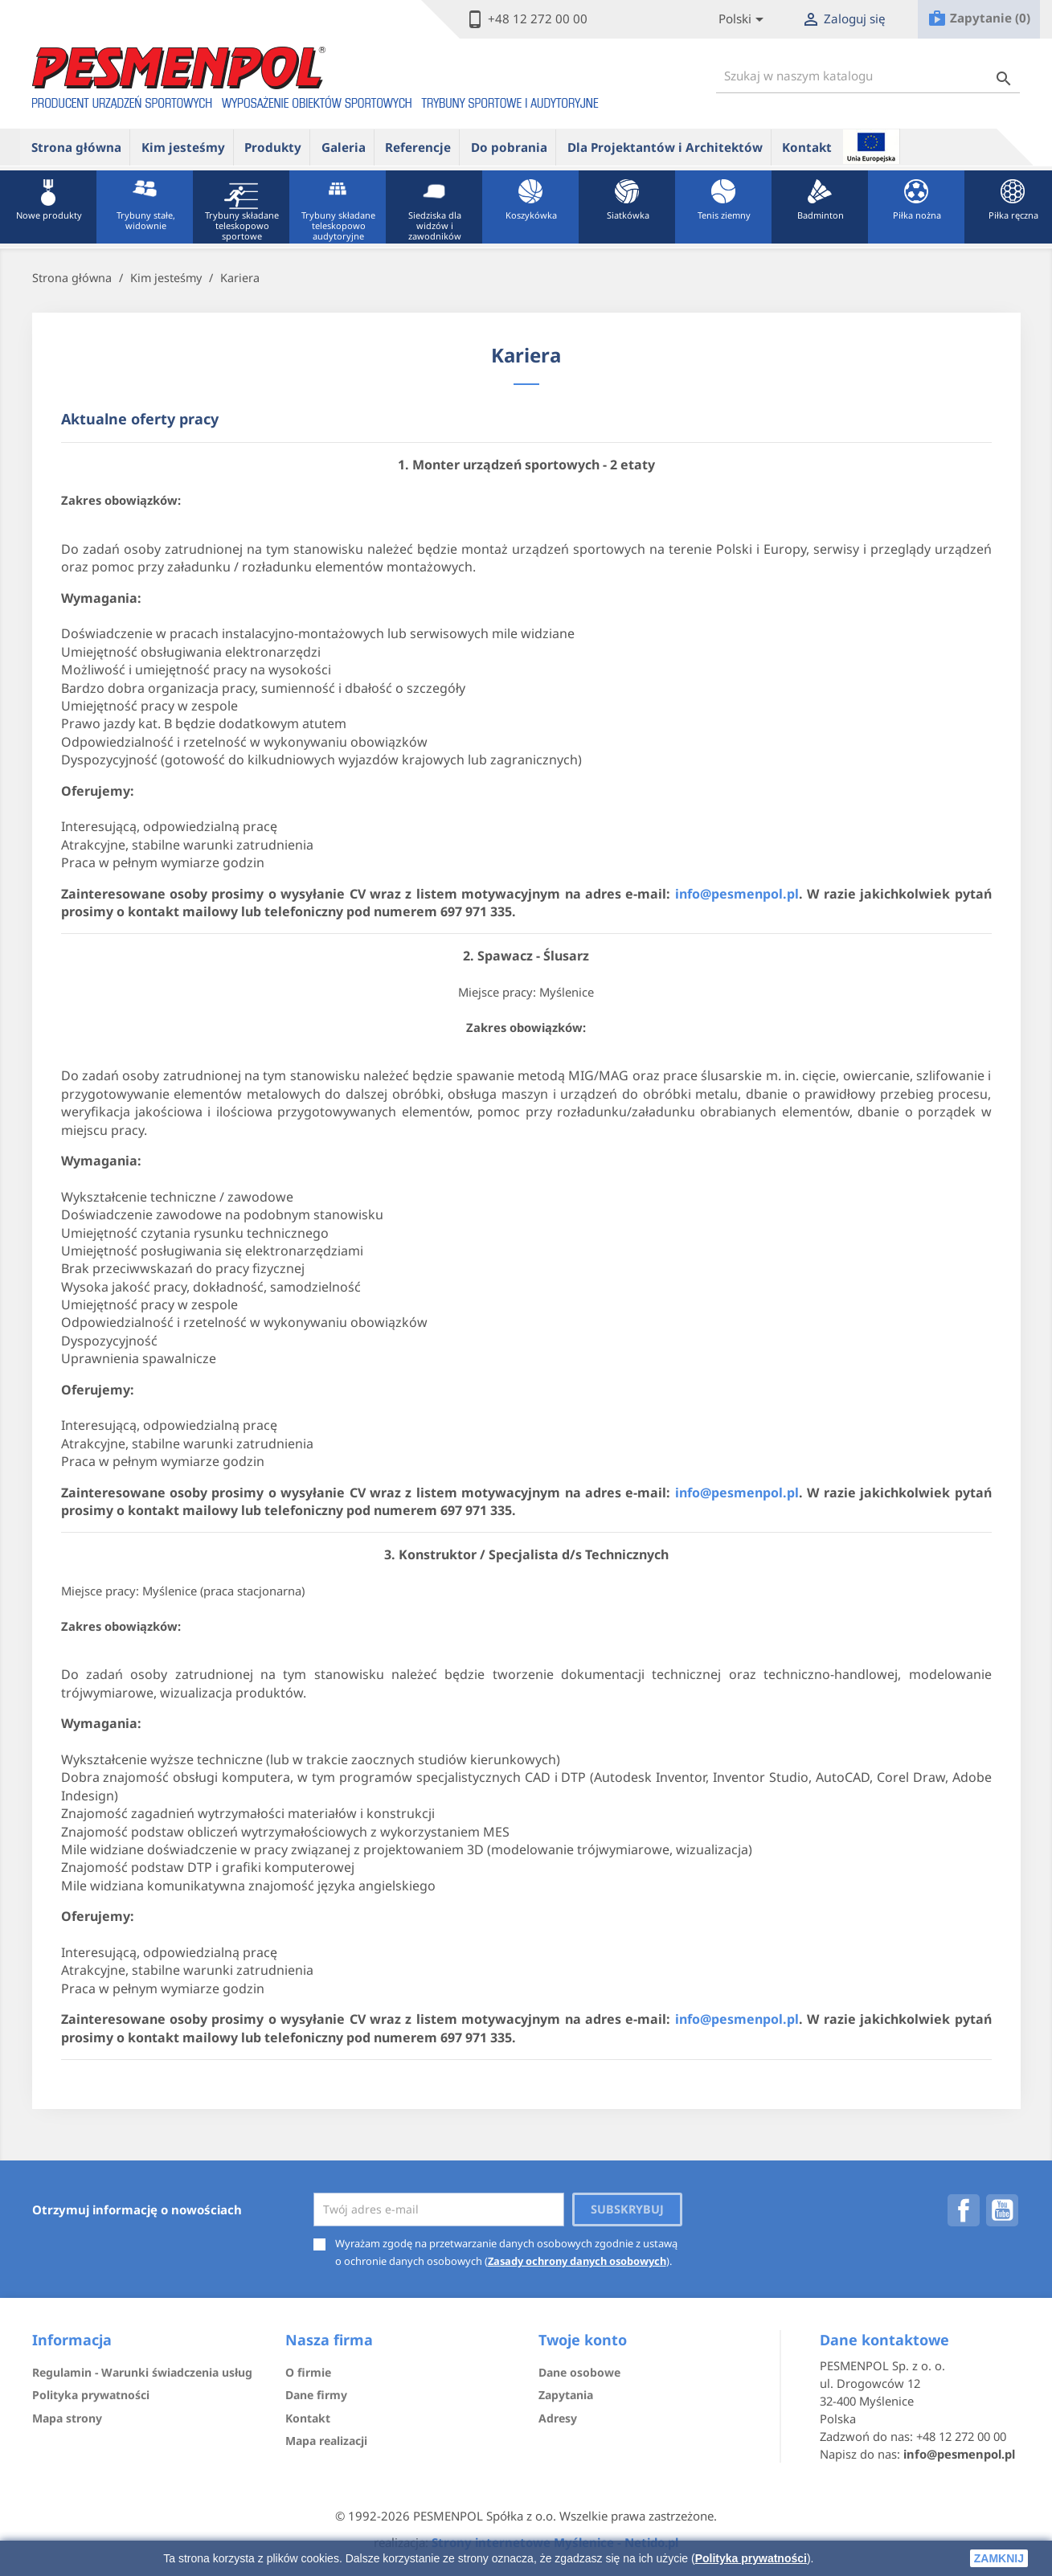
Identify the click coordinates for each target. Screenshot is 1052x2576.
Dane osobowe (579, 2372)
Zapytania (565, 2394)
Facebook (964, 2210)
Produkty (272, 147)
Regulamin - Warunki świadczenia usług (142, 2372)
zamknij (999, 2558)
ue (871, 146)
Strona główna (76, 147)
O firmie (308, 2372)
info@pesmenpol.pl (737, 894)
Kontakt (807, 147)
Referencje (418, 147)
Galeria (343, 147)
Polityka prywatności (751, 2558)
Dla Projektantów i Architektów (665, 147)
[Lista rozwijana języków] (743, 20)
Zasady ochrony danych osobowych (577, 2261)
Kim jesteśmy (183, 147)
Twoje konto (582, 2339)
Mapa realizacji (326, 2440)
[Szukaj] (868, 76)
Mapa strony (67, 2418)
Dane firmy (316, 2394)
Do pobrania (509, 147)
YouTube (1002, 2210)
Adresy (557, 2418)
